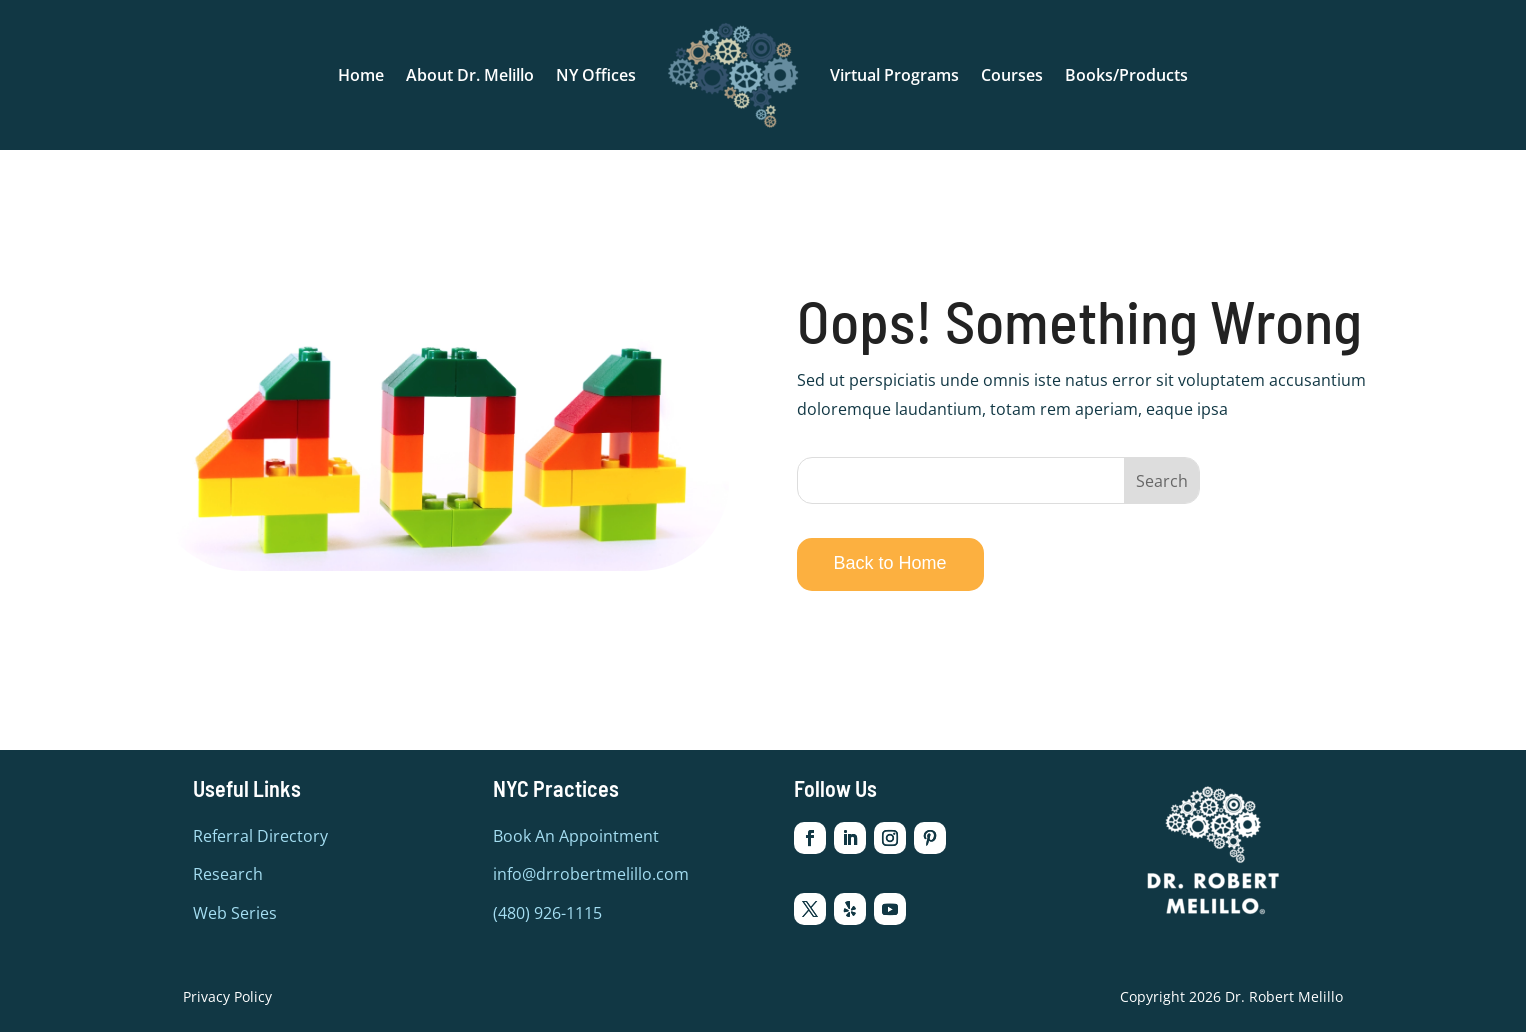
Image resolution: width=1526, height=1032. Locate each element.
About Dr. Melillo (470, 75)
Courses (1012, 75)
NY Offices (596, 75)
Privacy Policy (227, 996)
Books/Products (1126, 75)
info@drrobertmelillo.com (591, 874)
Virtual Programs (894, 75)
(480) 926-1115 (547, 913)
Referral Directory (260, 836)
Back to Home (890, 563)
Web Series (235, 913)
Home (361, 75)
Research (228, 874)
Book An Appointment (576, 836)
